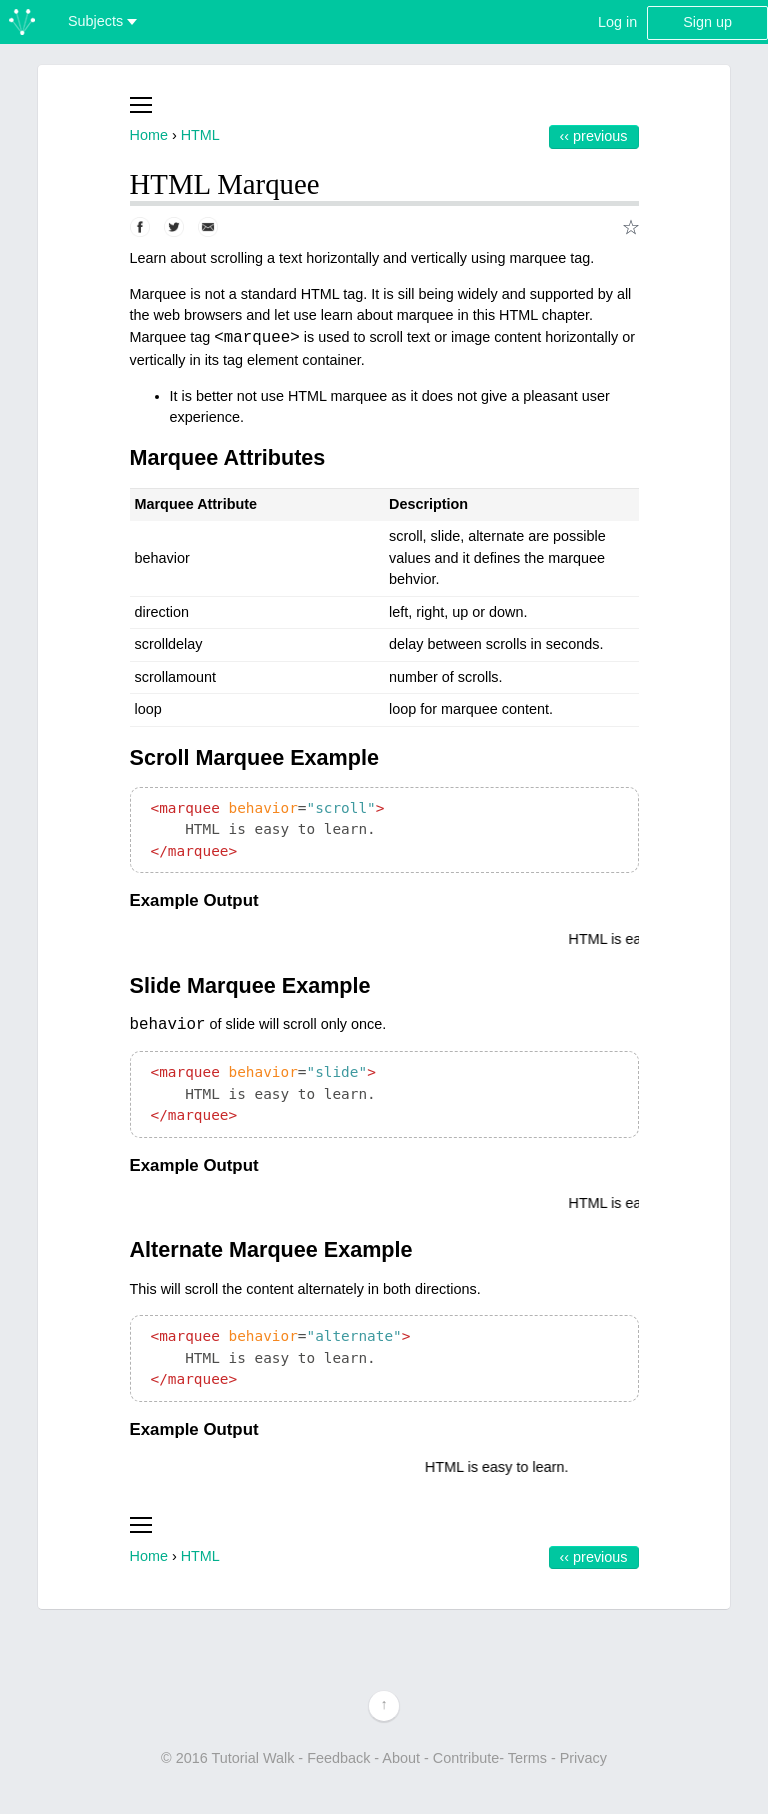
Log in (617, 22)
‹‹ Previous (594, 136)
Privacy (583, 1758)
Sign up (707, 22)
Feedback (338, 1758)
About (401, 1758)
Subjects (102, 21)
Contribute (466, 1758)
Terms (527, 1758)
